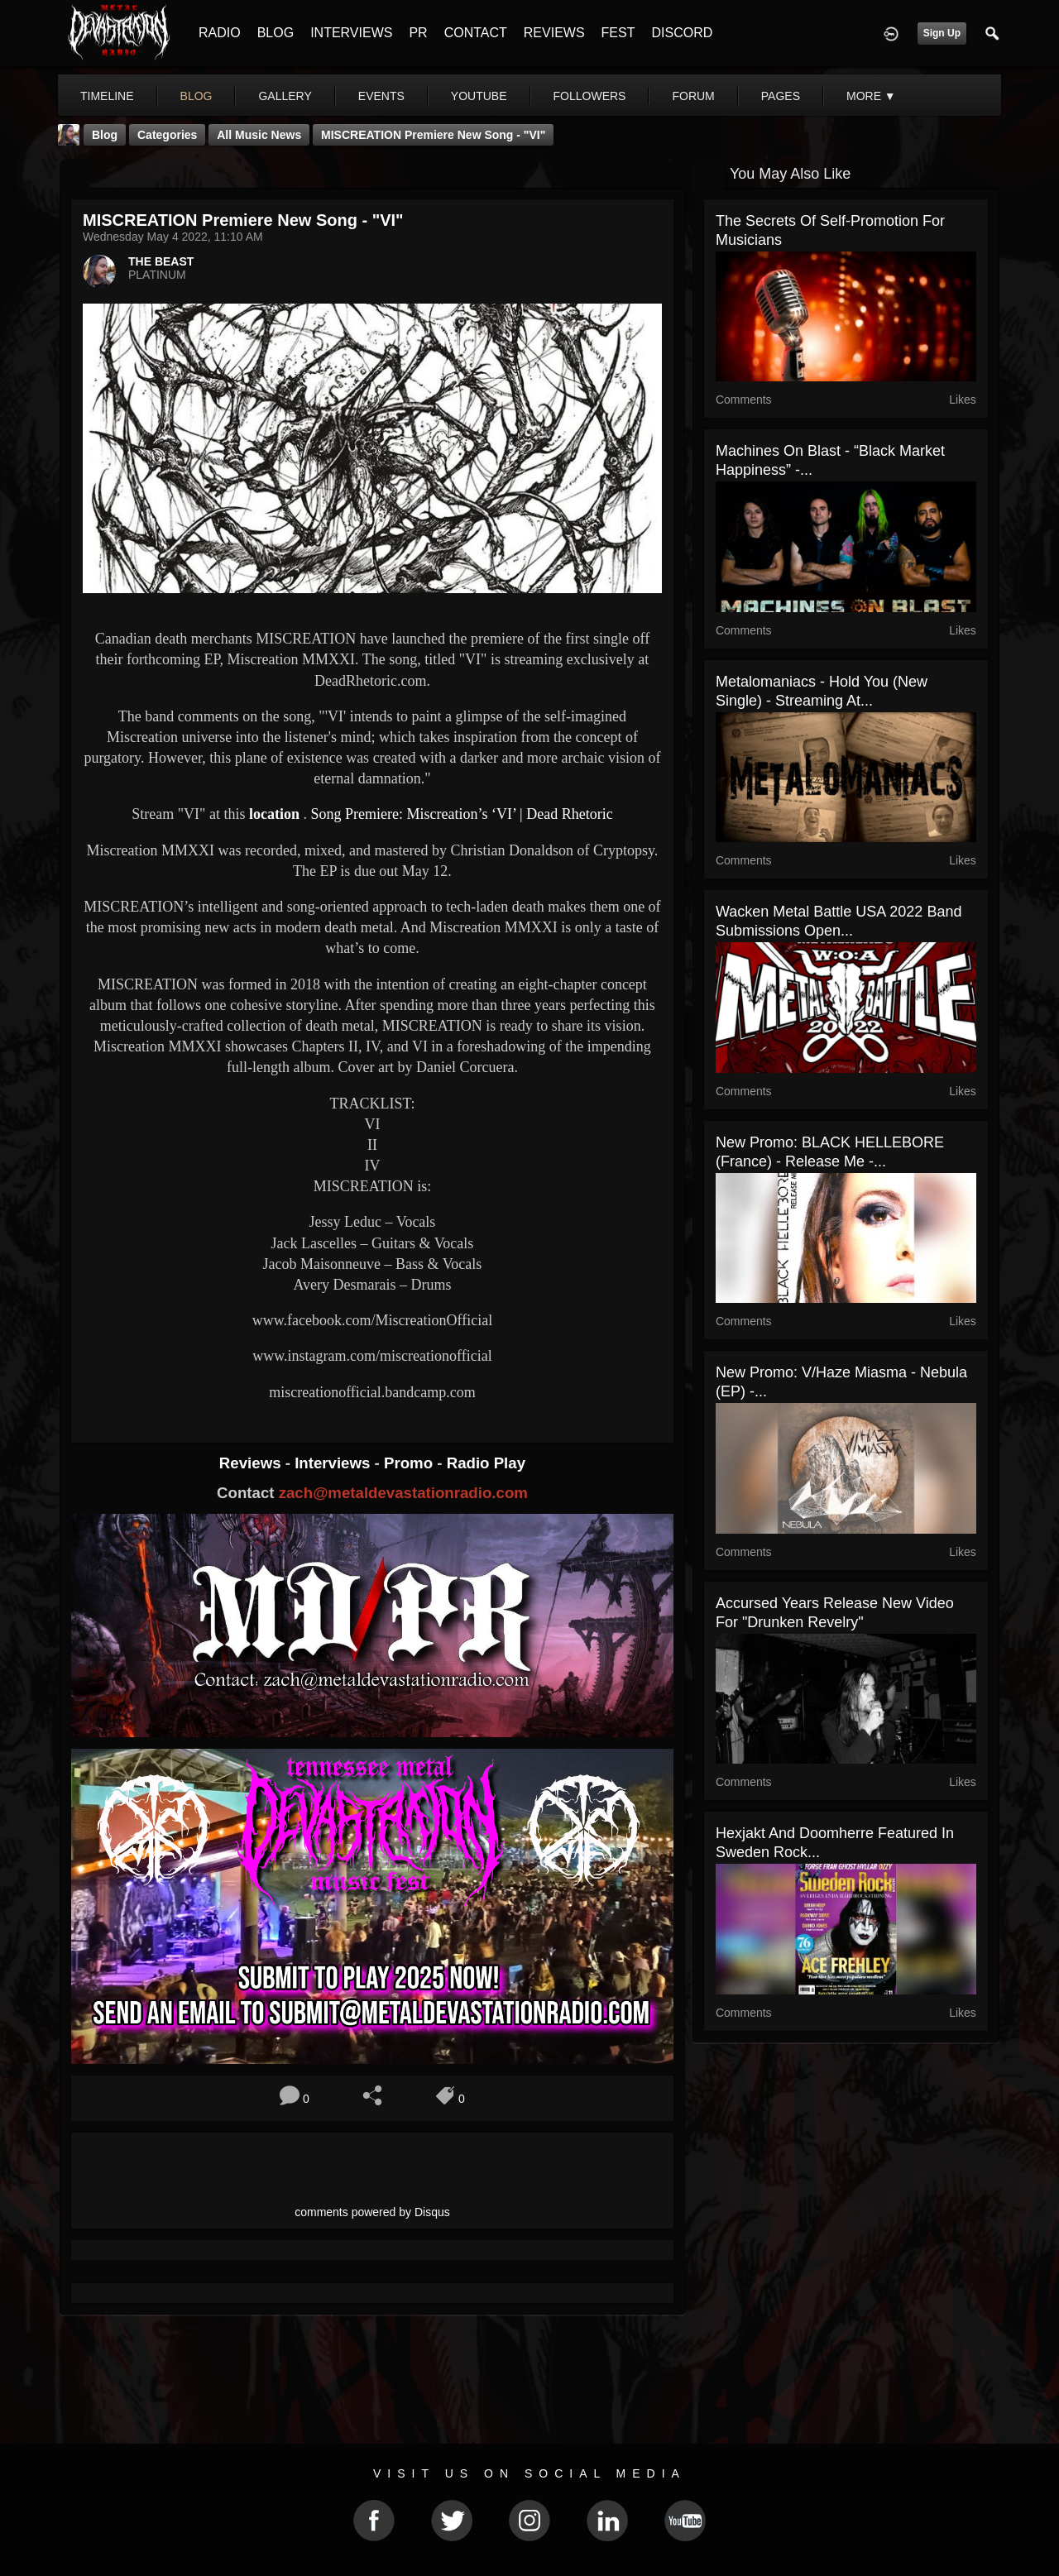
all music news (259, 134)
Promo (410, 1463)
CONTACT (475, 33)
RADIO (220, 33)
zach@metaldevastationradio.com (403, 1492)
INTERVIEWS (351, 33)
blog (196, 96)
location (274, 814)
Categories (167, 134)
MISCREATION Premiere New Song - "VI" (433, 134)
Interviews (334, 1463)
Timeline (107, 96)
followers (589, 96)
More (871, 96)
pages (780, 96)
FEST (618, 33)
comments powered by (372, 2212)
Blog (104, 134)
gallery (284, 96)
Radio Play (486, 1463)
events (381, 96)
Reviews (252, 1463)
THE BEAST (161, 261)
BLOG (275, 33)
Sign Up (942, 33)
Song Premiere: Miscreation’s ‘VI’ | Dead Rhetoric (461, 814)
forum (693, 96)
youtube (479, 96)
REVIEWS (554, 33)
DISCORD (681, 33)
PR (418, 33)
